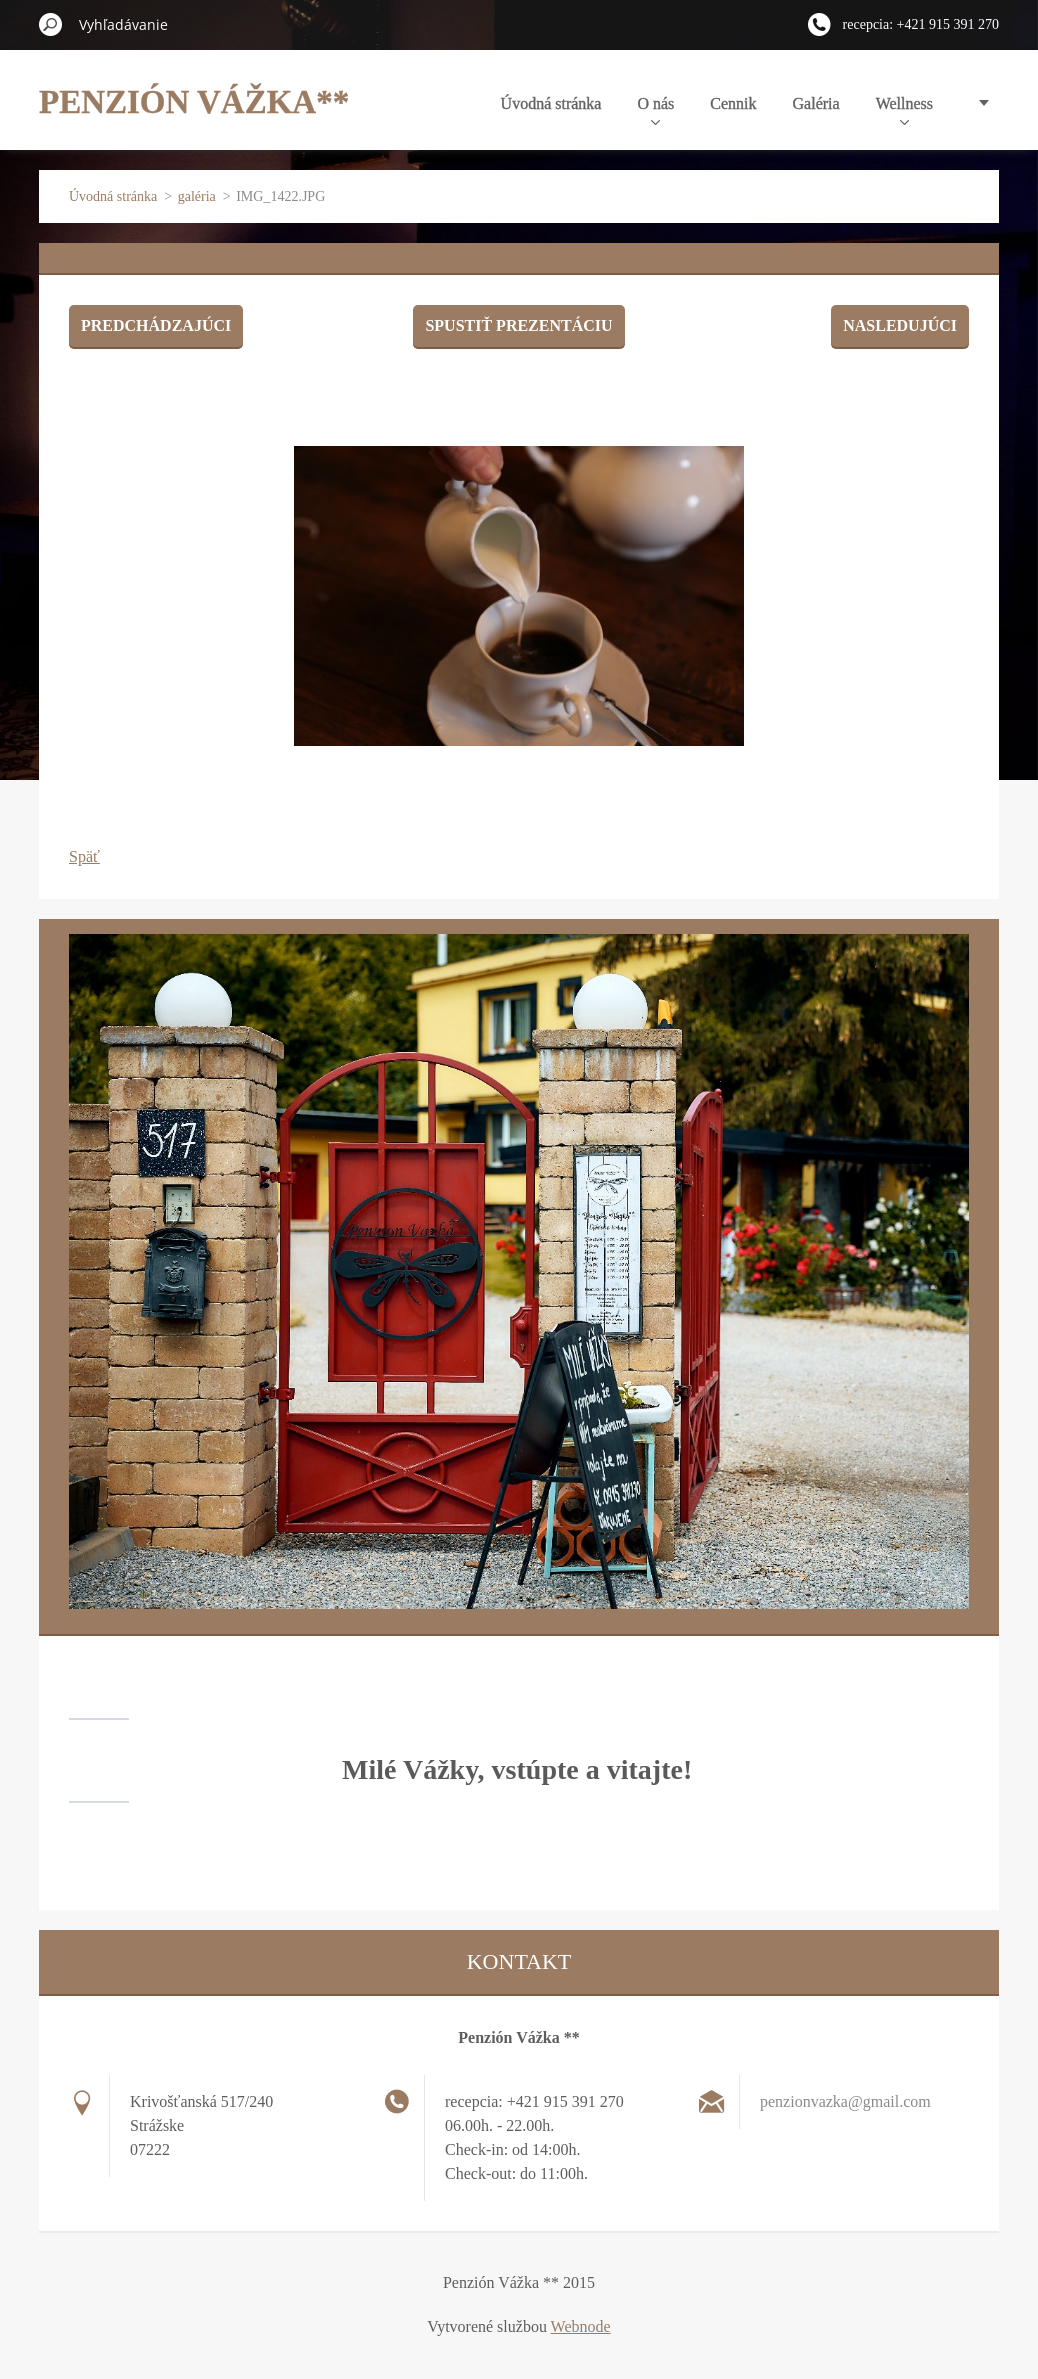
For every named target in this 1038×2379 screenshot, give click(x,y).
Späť (84, 856)
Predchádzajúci (156, 325)
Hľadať (51, 24)
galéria (197, 196)
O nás (655, 110)
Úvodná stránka (551, 103)
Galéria (816, 103)
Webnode (581, 2326)
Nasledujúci (900, 325)
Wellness (904, 110)
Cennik (733, 103)
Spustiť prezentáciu (518, 325)
